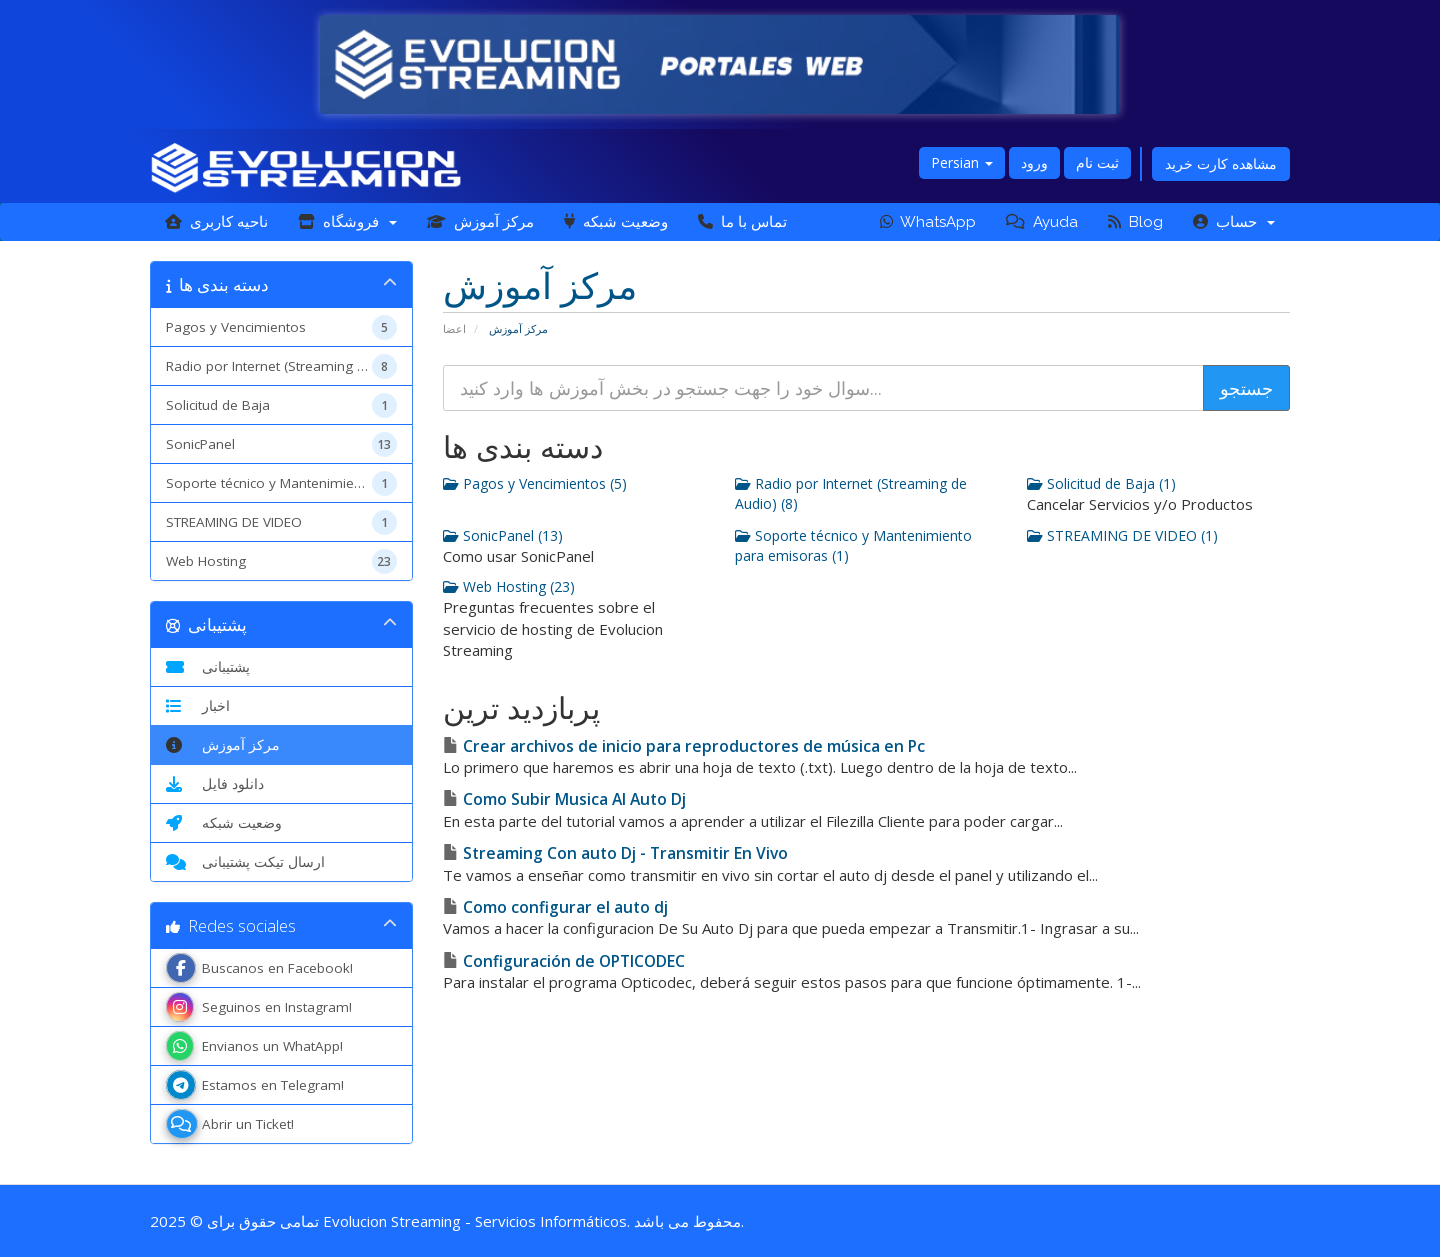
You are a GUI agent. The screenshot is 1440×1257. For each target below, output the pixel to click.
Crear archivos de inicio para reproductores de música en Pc (684, 746)
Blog (1135, 222)
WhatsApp (928, 222)
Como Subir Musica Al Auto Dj (564, 799)
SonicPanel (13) (503, 535)
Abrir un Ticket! (230, 1124)
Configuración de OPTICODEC (564, 961)
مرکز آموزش (480, 222)
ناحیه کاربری (216, 222)
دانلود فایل (215, 784)
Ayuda (1042, 222)
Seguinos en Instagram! (259, 1007)
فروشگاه (347, 222)
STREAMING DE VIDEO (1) (1122, 535)
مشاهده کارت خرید (1221, 163)
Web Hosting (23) (509, 586)
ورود (1034, 162)
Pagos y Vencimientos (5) (535, 483)
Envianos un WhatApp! (254, 1046)
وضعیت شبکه (616, 222)
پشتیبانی (208, 667)
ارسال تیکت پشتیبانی (245, 862)
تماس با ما (742, 222)
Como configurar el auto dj (555, 907)
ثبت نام (1097, 162)
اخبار (198, 706)
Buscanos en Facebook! (259, 968)
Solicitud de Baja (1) (1101, 483)
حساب (1234, 222)
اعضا (454, 328)
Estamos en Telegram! (255, 1085)
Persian (962, 162)
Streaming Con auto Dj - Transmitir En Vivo (615, 853)
